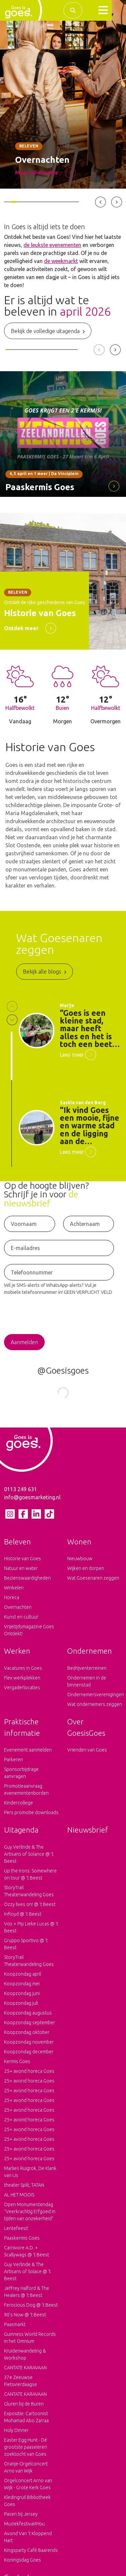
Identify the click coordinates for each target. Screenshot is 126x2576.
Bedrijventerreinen (87, 1673)
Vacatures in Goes (23, 1673)
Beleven (17, 1546)
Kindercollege (18, 1807)
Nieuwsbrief (87, 1835)
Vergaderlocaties (22, 1692)
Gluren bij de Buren (24, 2409)
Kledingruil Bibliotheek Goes (27, 2506)
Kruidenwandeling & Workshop (25, 2359)
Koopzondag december (28, 2056)
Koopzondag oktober (26, 2037)
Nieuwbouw (79, 1563)
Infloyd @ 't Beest (22, 1919)
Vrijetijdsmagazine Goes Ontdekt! (29, 1635)
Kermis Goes (17, 2066)
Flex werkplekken (22, 1683)
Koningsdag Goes (22, 2565)
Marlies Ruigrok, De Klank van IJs (30, 2177)
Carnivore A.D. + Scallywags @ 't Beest (26, 2256)
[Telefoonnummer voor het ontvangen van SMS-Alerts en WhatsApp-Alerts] (59, 1272)
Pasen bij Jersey (21, 2519)
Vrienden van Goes (87, 1755)
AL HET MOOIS (19, 2199)
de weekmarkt (61, 261)
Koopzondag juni (22, 1998)
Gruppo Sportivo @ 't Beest (26, 1949)
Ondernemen (89, 1656)
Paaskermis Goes (22, 2243)
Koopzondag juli (21, 2008)
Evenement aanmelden (28, 1755)
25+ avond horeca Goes (29, 2076)
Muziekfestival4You (24, 2528)
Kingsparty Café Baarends (31, 2555)
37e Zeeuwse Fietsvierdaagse (20, 2386)
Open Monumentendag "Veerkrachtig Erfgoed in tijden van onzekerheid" (29, 2216)
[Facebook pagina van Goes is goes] (23, 1519)
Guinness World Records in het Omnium (30, 2342)
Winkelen (14, 1592)
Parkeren (13, 1764)
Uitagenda (21, 1835)
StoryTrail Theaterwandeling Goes (29, 1896)
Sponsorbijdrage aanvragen (21, 1778)
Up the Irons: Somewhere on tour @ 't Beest (30, 1879)
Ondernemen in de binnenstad (86, 1686)
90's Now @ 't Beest (25, 2319)
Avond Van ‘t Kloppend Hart (28, 2542)
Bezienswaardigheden (27, 1583)
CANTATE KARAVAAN (25, 2372)
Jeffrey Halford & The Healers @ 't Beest (26, 2297)
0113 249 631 (20, 1494)
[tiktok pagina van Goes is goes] (49, 1519)
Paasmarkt (15, 2329)
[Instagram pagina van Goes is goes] (10, 1519)
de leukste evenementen (52, 245)
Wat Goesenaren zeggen (93, 1583)
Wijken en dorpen (85, 1573)
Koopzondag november (29, 2047)
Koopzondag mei (22, 1988)
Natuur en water (21, 1573)
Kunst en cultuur (21, 1622)
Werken (17, 1656)
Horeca (11, 1602)
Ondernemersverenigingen (94, 1699)
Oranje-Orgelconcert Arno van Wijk (26, 2472)
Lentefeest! (16, 2233)
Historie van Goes (22, 1563)
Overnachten (18, 1612)
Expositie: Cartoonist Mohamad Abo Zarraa (26, 2422)
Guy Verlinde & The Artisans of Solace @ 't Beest (27, 2276)
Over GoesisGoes (86, 1732)
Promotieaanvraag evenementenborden (26, 1794)
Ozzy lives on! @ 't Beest (29, 1909)
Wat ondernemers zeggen (94, 1709)
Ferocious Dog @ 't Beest (31, 2310)
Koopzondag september (29, 2027)
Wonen (79, 1546)
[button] (103, 10)
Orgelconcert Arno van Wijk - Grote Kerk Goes (28, 2489)
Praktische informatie (22, 1732)
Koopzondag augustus (28, 2018)
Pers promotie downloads (31, 1817)
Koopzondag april (22, 1979)
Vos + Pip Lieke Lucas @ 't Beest (31, 1932)
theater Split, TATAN (24, 2190)
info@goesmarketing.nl (32, 1502)
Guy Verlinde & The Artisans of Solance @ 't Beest (28, 1859)
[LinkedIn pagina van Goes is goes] (36, 1519)
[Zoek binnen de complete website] (73, 10)
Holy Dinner (16, 2435)
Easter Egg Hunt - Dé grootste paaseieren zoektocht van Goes (25, 2452)
